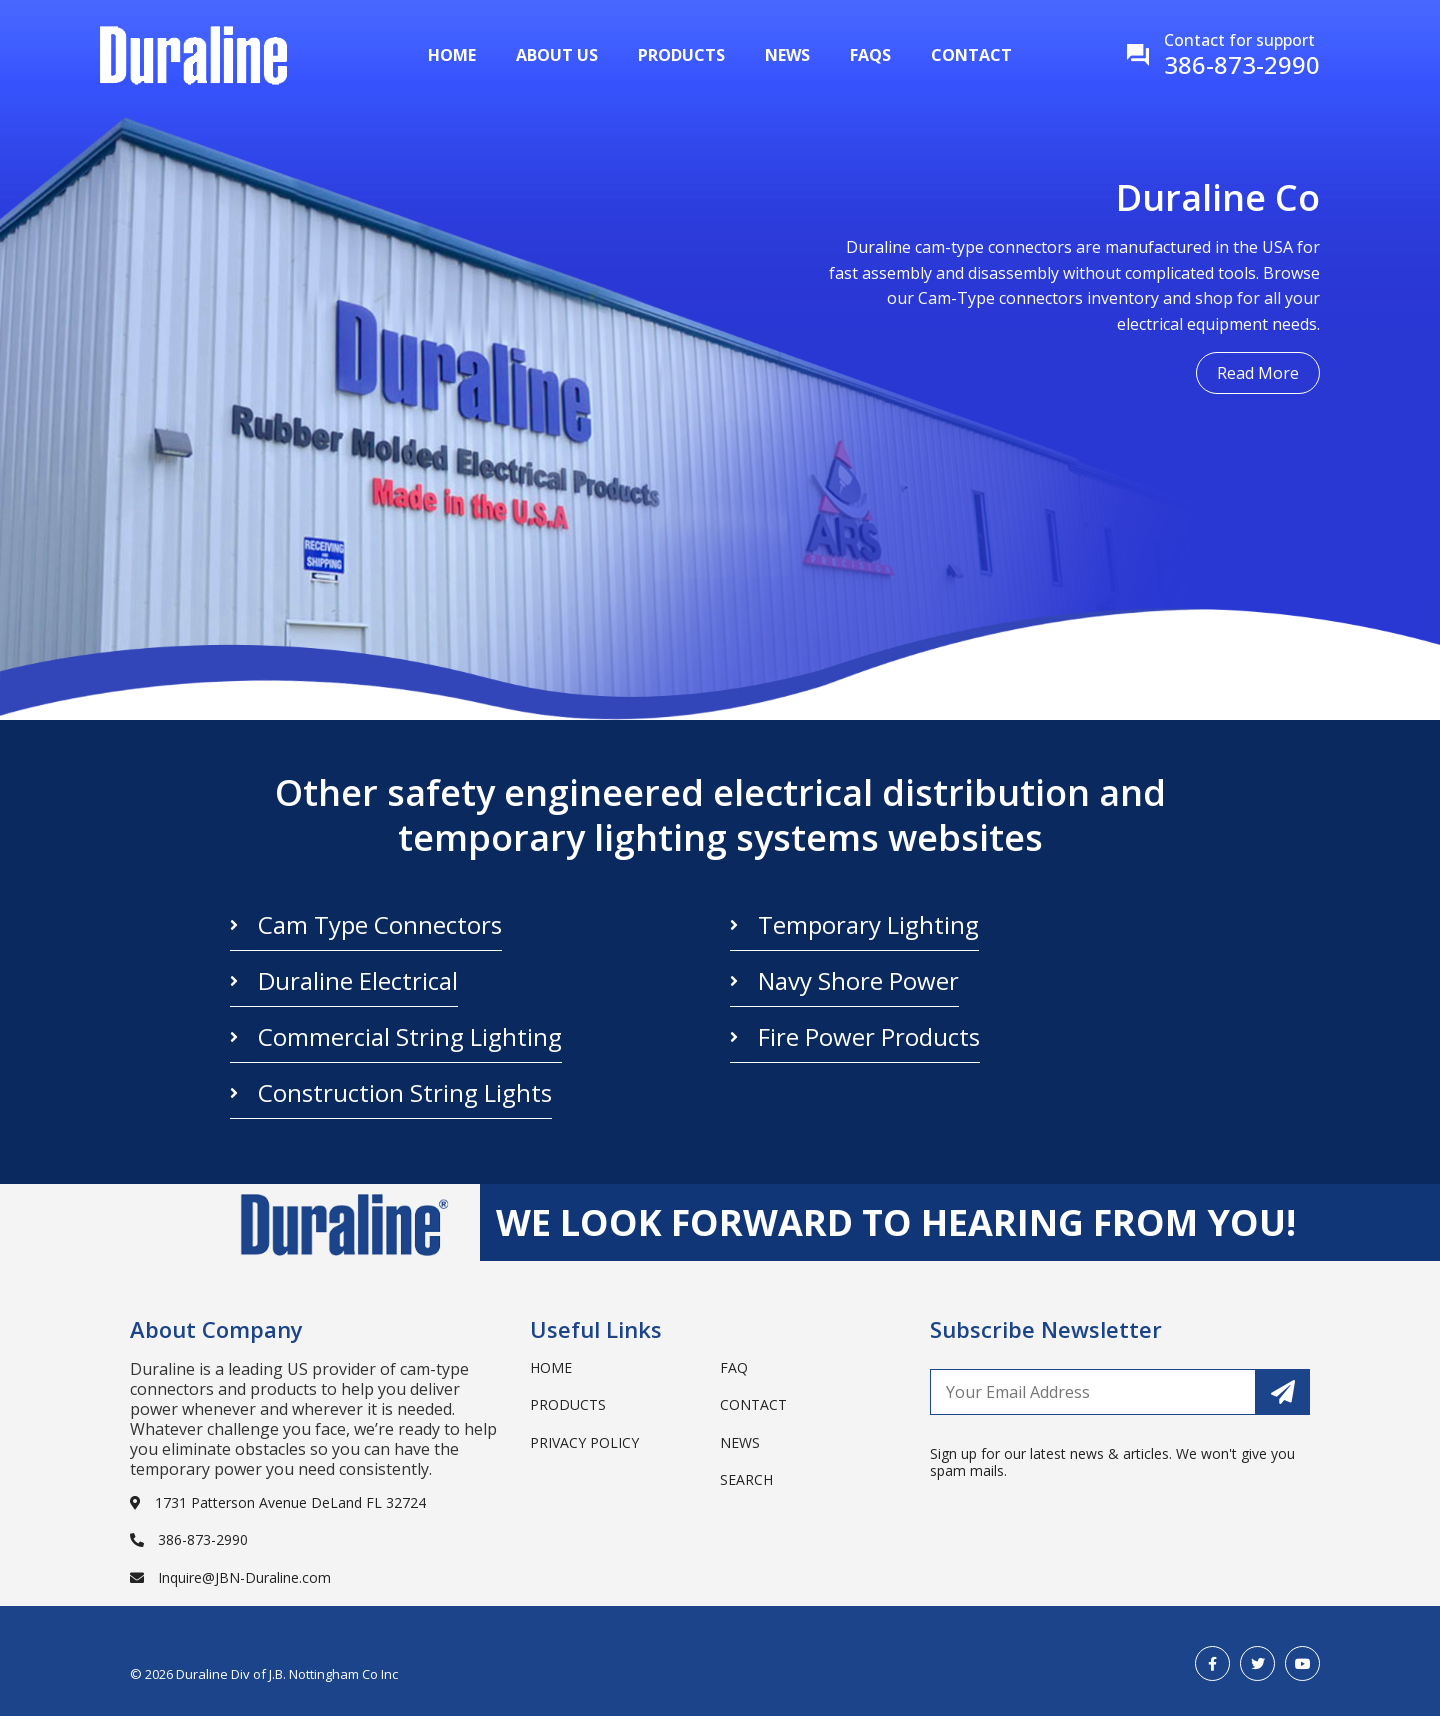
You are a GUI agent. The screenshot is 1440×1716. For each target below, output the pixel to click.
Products (681, 55)
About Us (557, 55)
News (787, 55)
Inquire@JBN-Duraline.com (230, 1577)
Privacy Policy (584, 1442)
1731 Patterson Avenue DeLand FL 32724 (278, 1502)
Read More (1258, 373)
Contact (971, 55)
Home (452, 55)
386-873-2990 (189, 1539)
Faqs (870, 55)
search (746, 1479)
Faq (734, 1367)
